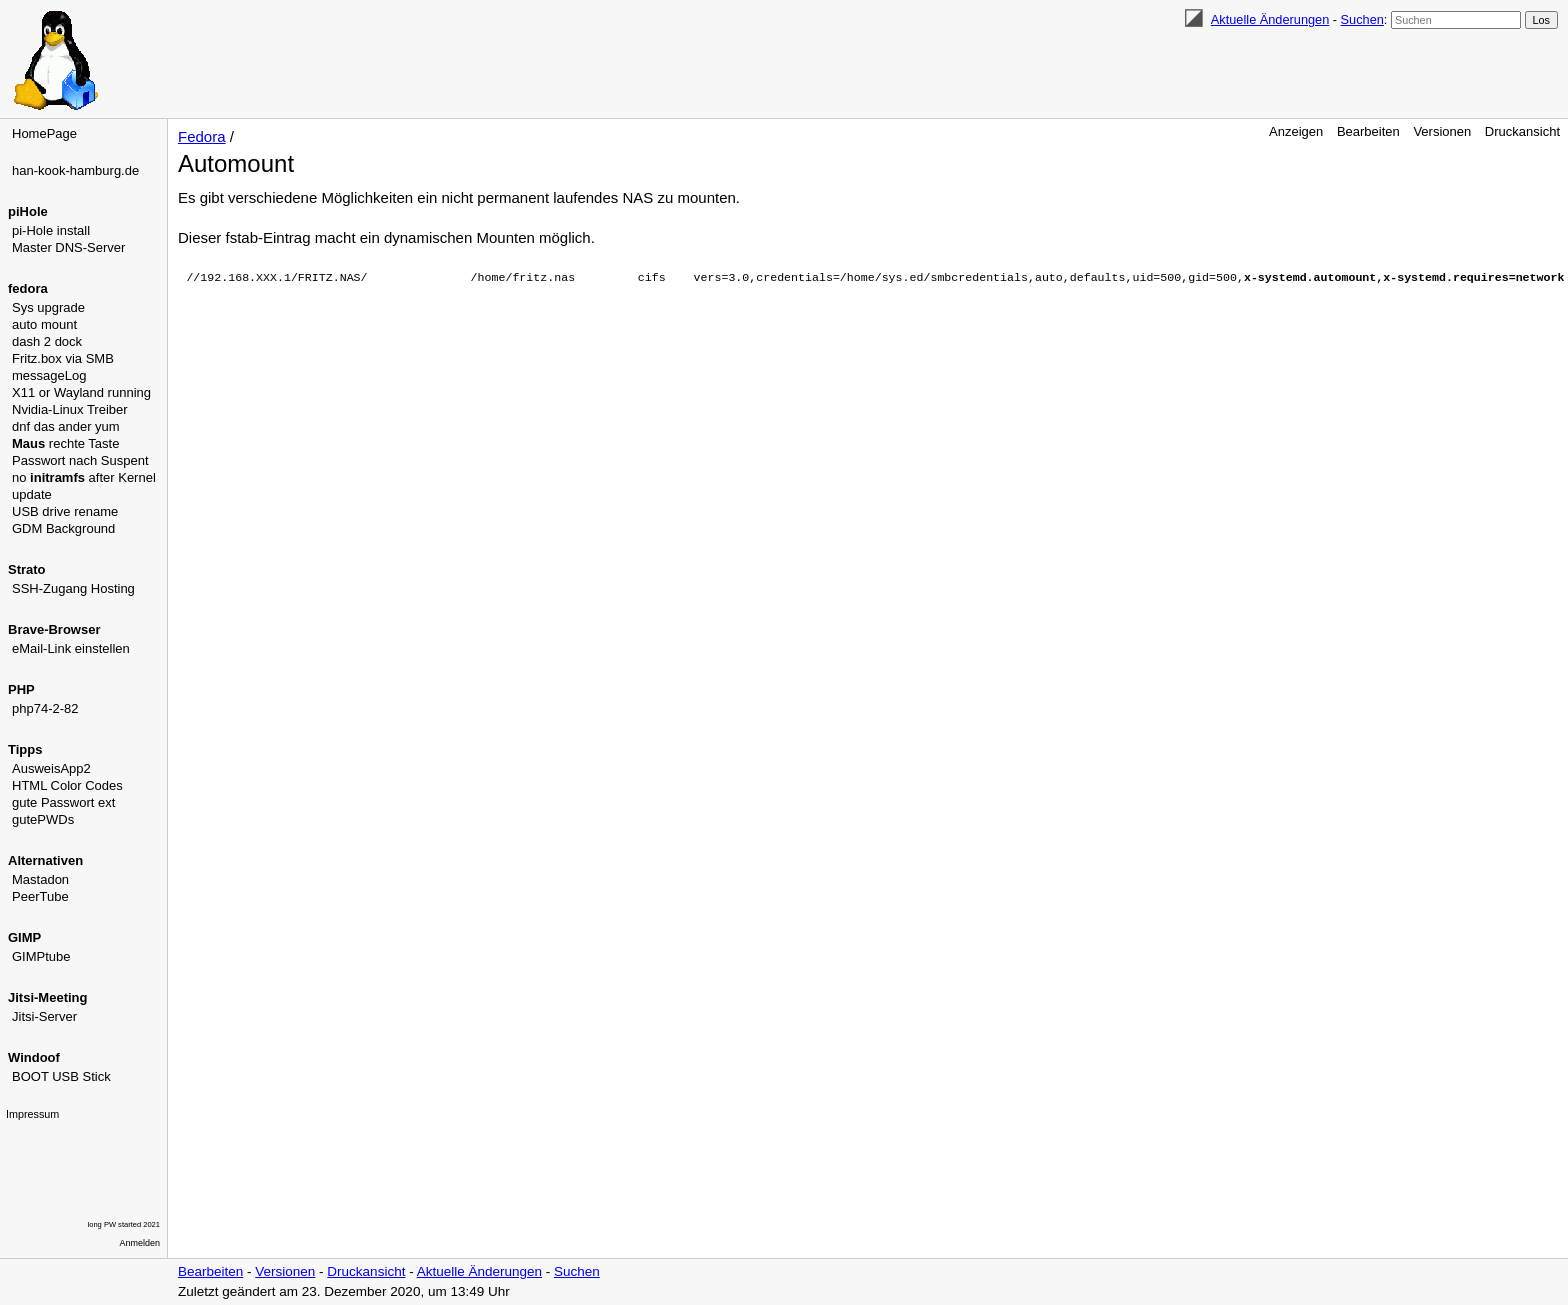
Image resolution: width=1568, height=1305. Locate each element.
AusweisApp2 (51, 768)
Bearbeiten (1368, 131)
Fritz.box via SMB (63, 358)
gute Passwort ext (63, 802)
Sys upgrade (48, 307)
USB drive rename (65, 511)
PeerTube (40, 896)
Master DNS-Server (68, 247)
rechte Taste (65, 443)
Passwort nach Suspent (80, 460)
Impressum (32, 1114)
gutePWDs (43, 819)
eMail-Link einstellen (71, 648)
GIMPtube (41, 956)
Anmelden (140, 1243)
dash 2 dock (47, 341)
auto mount (44, 324)
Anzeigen (1296, 131)
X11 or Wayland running (81, 392)
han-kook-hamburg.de (75, 170)
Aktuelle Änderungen (1270, 19)
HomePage (44, 133)
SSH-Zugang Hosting (73, 588)
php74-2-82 (45, 708)
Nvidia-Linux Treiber (70, 409)
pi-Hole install (51, 230)
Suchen (1362, 19)
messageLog (49, 375)
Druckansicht (1522, 131)
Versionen (1442, 131)
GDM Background (63, 528)
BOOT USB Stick (61, 1076)
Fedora (202, 136)
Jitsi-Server (44, 1016)
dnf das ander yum (66, 426)
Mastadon (40, 879)
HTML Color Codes (67, 785)
